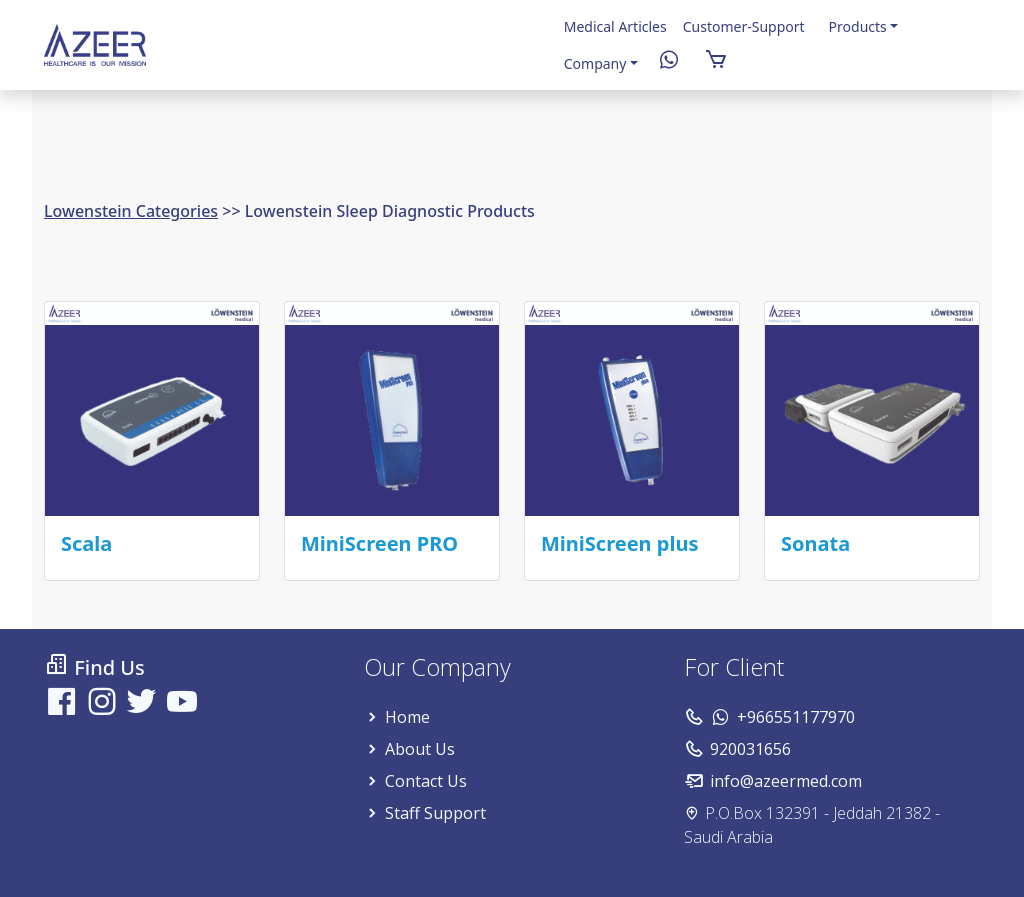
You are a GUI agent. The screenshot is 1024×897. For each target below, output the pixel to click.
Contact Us (426, 781)
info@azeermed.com (786, 781)
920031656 (750, 749)
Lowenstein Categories (131, 211)
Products (858, 26)
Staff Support (435, 813)
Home (407, 717)
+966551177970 (796, 717)
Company (595, 63)
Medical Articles (615, 26)
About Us (420, 749)
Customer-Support (744, 26)
